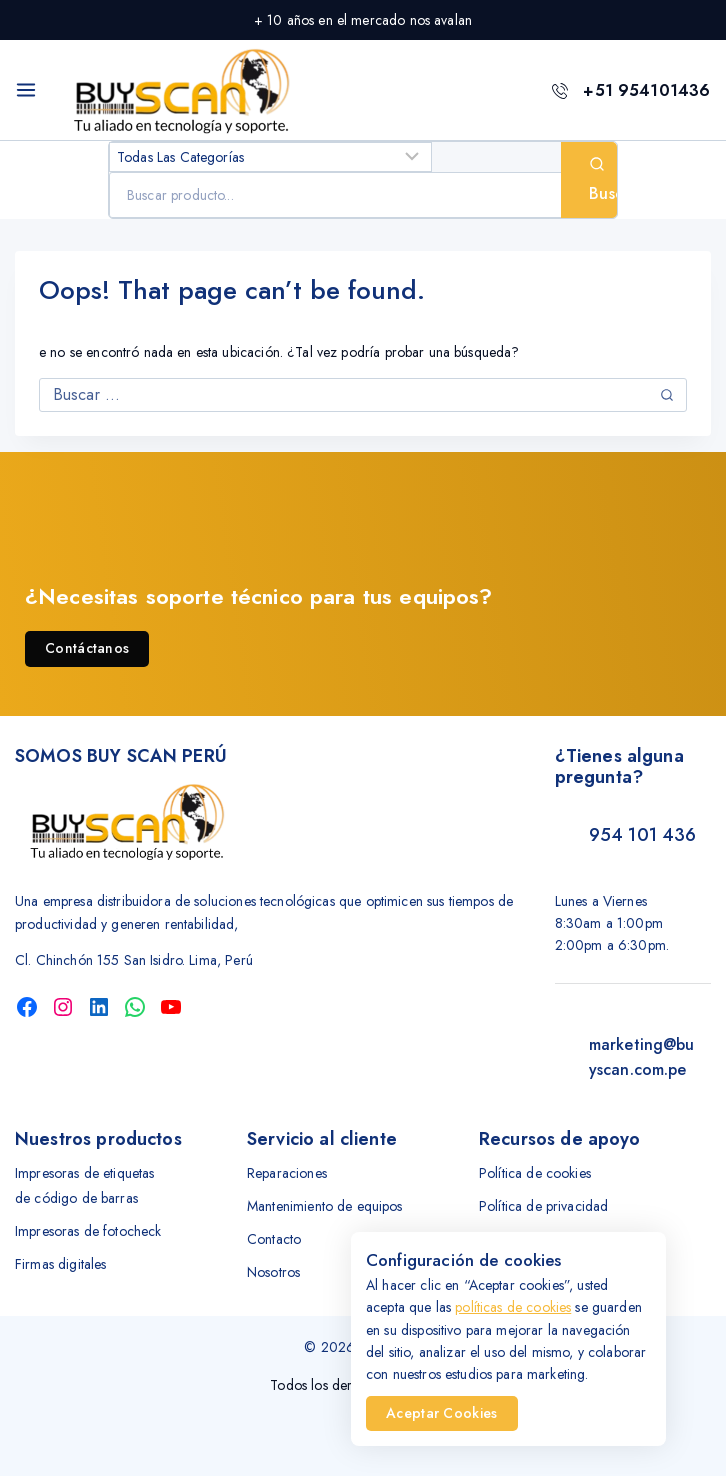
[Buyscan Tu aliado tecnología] (182, 90)
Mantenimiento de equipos (325, 1206)
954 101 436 (643, 835)
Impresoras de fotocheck (88, 1231)
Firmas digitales (60, 1264)
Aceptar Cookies (442, 1413)
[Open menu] (26, 90)
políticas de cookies (513, 1307)
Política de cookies (535, 1173)
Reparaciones (287, 1173)
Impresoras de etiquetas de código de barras (84, 1185)
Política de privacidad (543, 1206)
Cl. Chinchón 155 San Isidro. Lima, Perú (134, 960)
